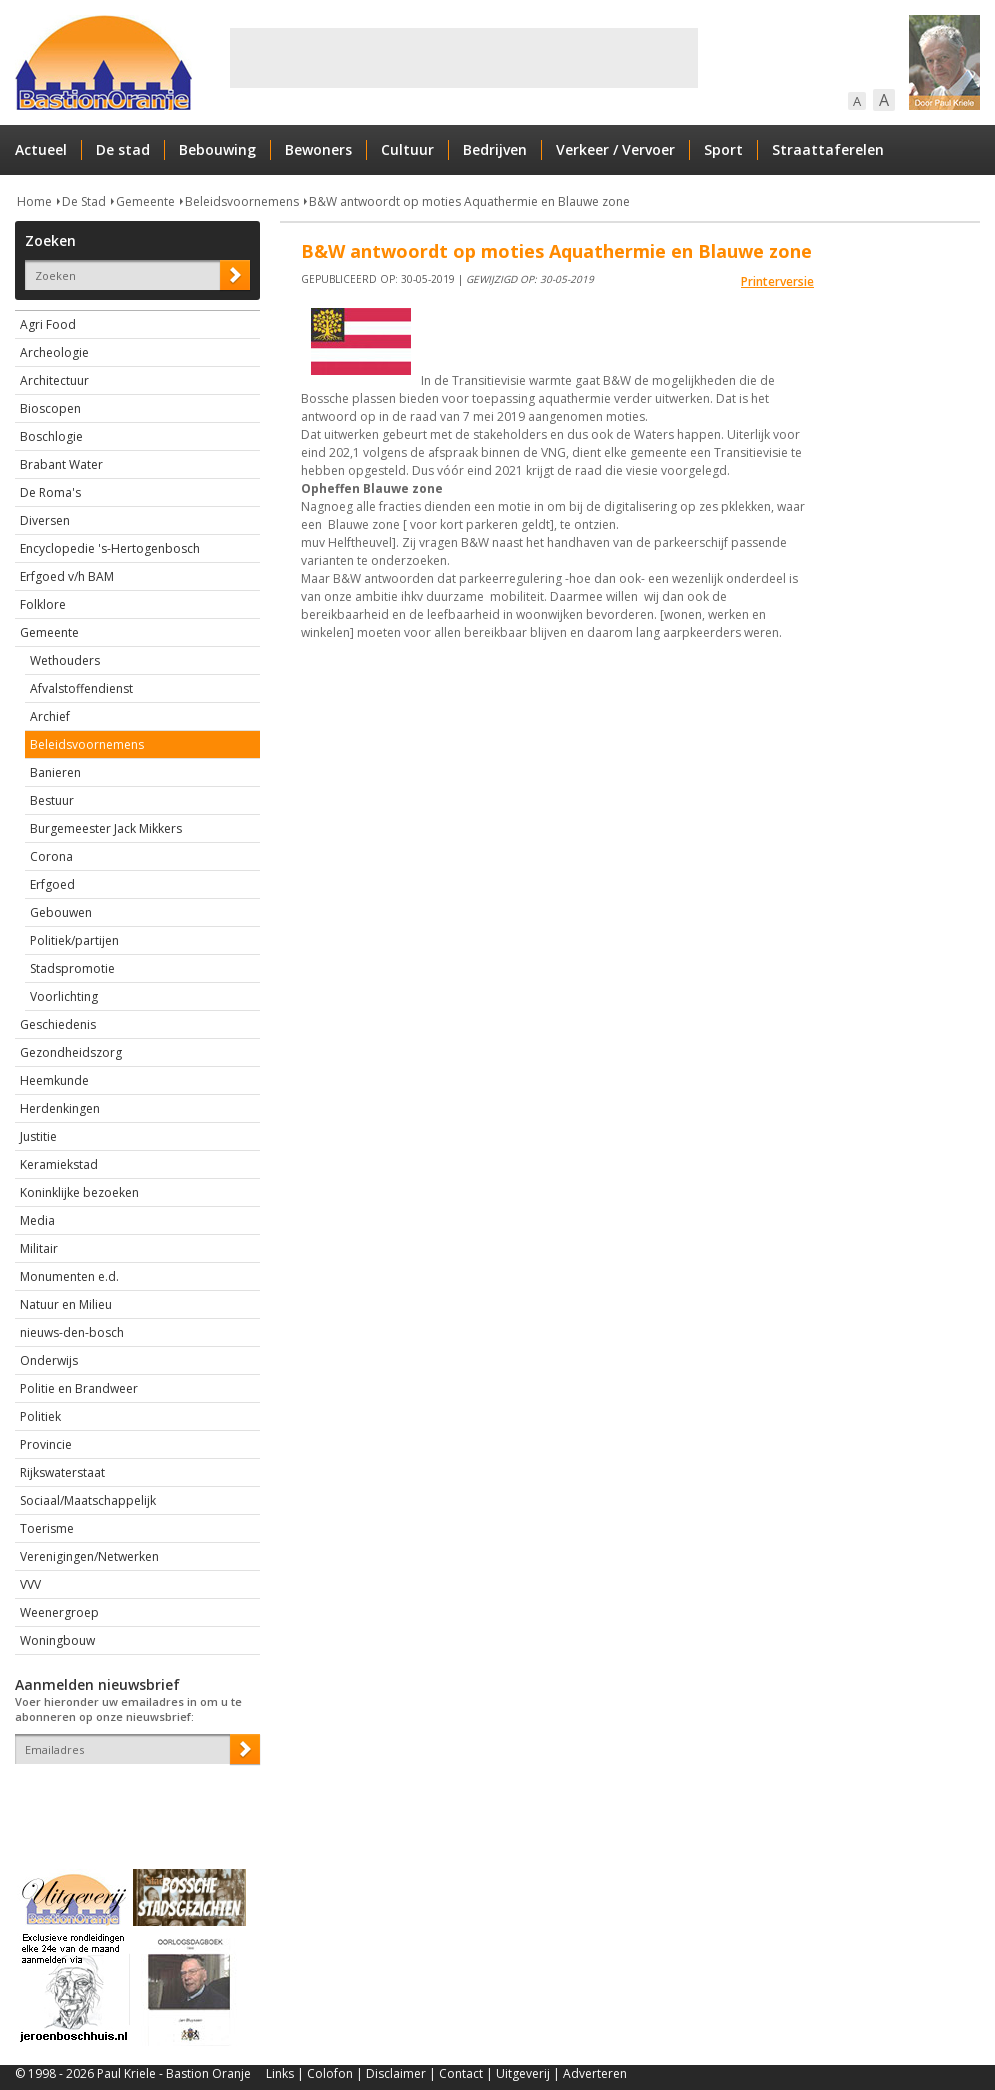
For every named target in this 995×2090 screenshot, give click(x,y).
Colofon (330, 2073)
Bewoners (318, 149)
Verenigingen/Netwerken (89, 1556)
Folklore (43, 604)
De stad (123, 149)
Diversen (45, 520)
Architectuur (54, 380)
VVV (30, 1584)
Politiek (40, 1416)
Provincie (46, 1444)
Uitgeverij (523, 2073)
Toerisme (47, 1528)
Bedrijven (495, 149)
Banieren (55, 772)
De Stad (84, 201)
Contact (461, 2073)
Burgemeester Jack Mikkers (106, 828)
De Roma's (50, 492)
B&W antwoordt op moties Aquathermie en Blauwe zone (469, 201)
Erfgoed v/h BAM (67, 576)
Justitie (38, 1136)
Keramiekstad (59, 1164)
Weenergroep (59, 1612)
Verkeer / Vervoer (615, 149)
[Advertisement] (464, 58)
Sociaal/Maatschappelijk (88, 1500)
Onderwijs (49, 1360)
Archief (50, 716)
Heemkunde (54, 1080)
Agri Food (48, 324)
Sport (723, 149)
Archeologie (54, 352)
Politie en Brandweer (79, 1388)
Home (34, 201)
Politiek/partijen (74, 940)
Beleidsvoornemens (242, 201)
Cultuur (407, 149)
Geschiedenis (58, 1024)
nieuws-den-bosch (72, 1332)
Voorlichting (64, 996)
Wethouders (65, 660)
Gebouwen (61, 912)
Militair (39, 1248)
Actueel (41, 149)
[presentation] (132, 1799)
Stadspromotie (72, 968)
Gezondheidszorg (71, 1052)
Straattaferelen (828, 149)
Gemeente (145, 201)
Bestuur (52, 800)
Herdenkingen (60, 1108)
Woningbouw (57, 1640)
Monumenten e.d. (69, 1276)
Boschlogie (51, 436)
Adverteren (595, 2073)
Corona (51, 856)
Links (280, 2073)
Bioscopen (50, 408)
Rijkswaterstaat (62, 1472)
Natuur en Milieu (66, 1304)
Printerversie (777, 281)
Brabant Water (61, 464)
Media (37, 1220)
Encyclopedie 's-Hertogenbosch (110, 548)
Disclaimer (396, 2073)
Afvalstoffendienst (81, 688)
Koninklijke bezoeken (79, 1192)
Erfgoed (52, 884)
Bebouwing (217, 149)
